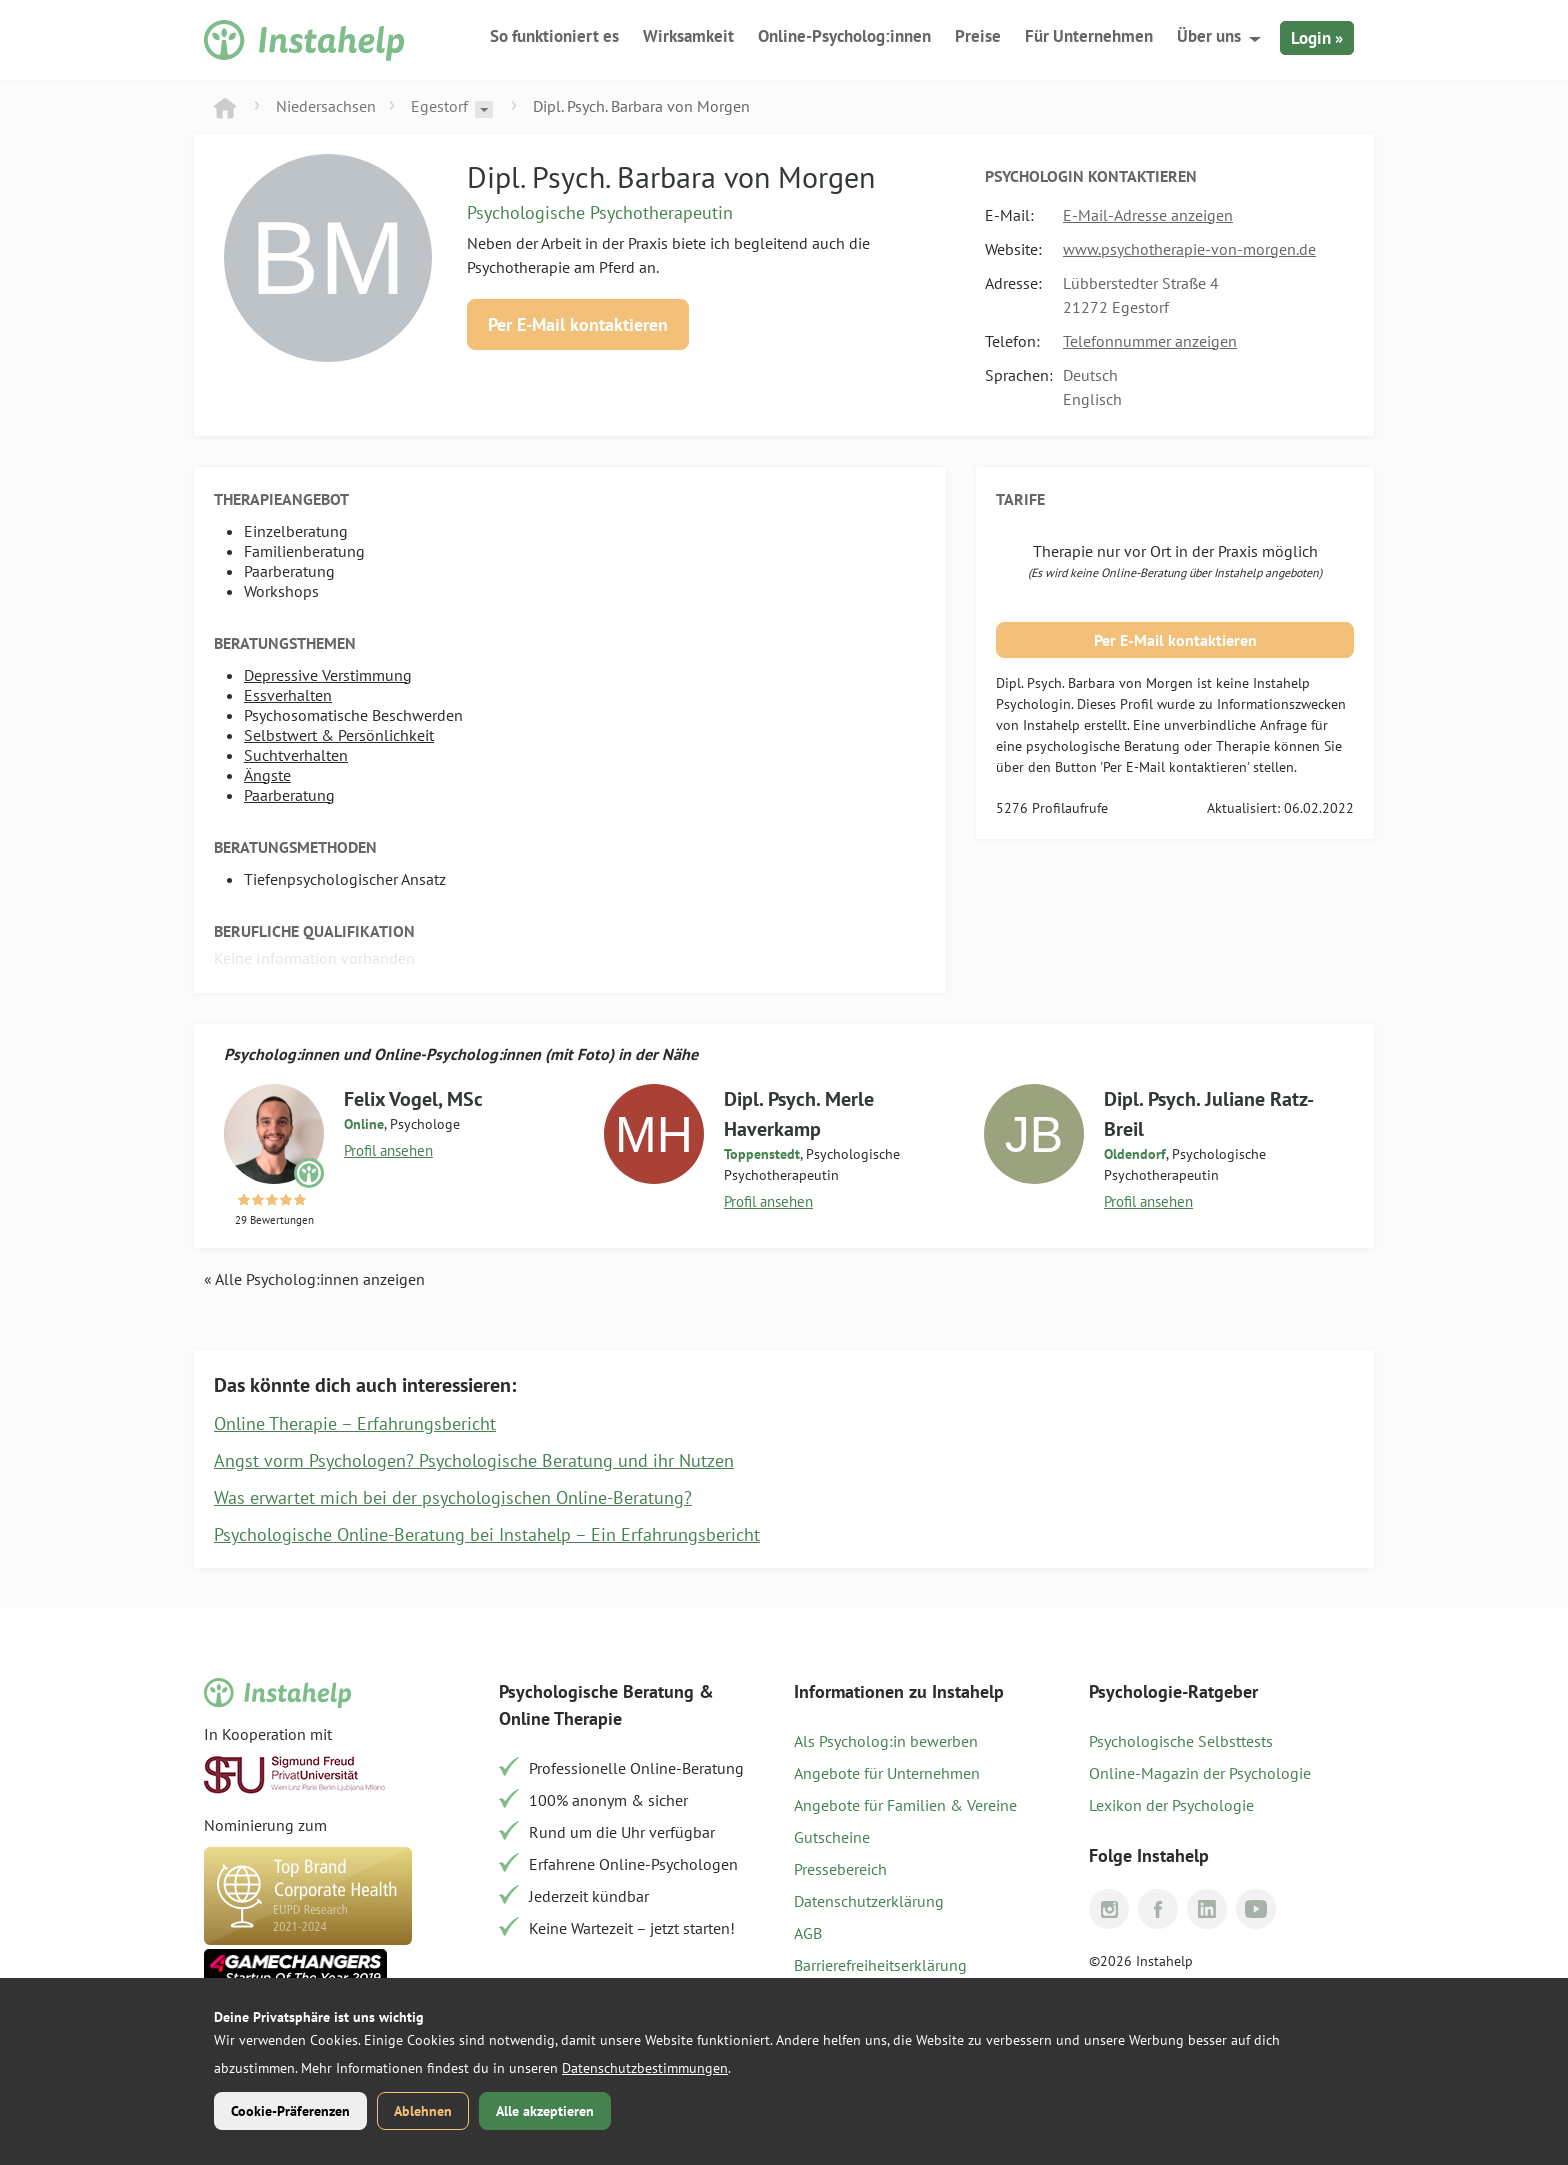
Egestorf (439, 106)
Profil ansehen (388, 1150)
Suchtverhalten (296, 755)
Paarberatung (289, 795)
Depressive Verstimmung (328, 675)
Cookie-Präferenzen (290, 2111)
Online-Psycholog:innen (844, 36)
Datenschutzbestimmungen (645, 2068)
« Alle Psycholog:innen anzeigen (314, 1279)
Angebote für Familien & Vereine (905, 1805)
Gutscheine (832, 1837)
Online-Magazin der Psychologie (1200, 1773)
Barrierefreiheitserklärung (880, 1965)
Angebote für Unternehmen (887, 1773)
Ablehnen (423, 2111)
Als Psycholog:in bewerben (886, 1741)
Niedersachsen (326, 106)
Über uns (1209, 36)
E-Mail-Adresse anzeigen (1148, 215)
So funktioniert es (554, 36)
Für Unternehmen (1089, 36)
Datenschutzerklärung (869, 1901)
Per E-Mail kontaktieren (578, 324)
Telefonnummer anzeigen (1150, 341)
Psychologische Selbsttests (1181, 1741)
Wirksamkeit (688, 36)
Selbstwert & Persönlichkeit (339, 735)
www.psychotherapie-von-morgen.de (1189, 249)
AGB (808, 1933)
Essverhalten (288, 695)
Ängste (267, 775)
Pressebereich (840, 1869)
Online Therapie (560, 1718)
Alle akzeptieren (545, 2111)
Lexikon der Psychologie (1171, 1805)
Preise (978, 36)
